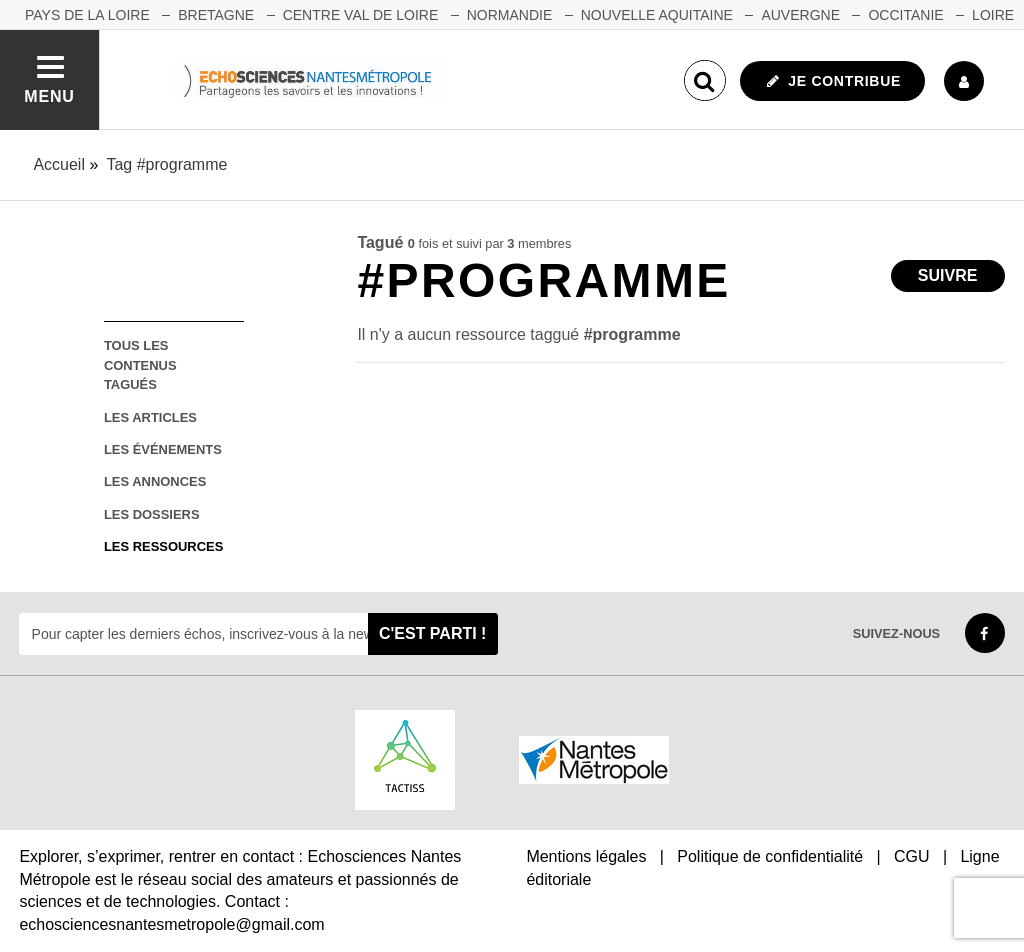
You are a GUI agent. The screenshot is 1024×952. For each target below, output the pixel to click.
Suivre (948, 275)
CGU (912, 856)
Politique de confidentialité (770, 856)
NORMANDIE (510, 15)
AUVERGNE (800, 15)
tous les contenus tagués (140, 365)
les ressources (163, 546)
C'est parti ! (433, 633)
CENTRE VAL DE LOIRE (361, 15)
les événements (163, 449)
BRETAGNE (216, 15)
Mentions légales (586, 856)
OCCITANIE (905, 15)
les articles (150, 417)
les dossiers (152, 514)
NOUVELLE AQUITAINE (657, 15)
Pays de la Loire (87, 15)
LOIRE (993, 15)
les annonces (155, 481)
